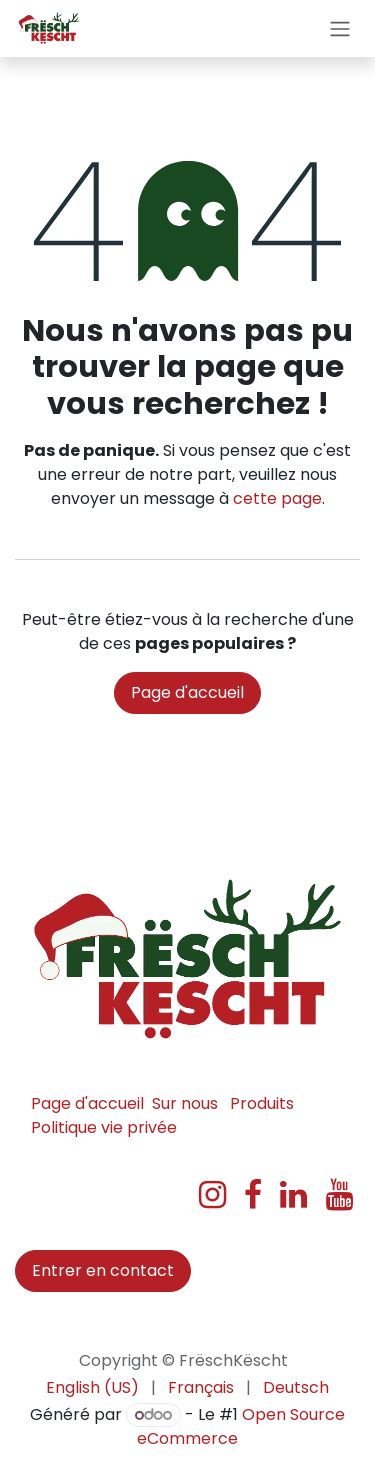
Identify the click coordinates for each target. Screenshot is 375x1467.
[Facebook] (253, 1195)
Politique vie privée (104, 1127)
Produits (262, 1103)
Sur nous (185, 1103)
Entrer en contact (103, 1270)
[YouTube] (339, 1195)
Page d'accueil (187, 692)
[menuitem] (92, 1388)
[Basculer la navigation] (340, 28)
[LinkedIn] (293, 1195)
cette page (277, 498)
